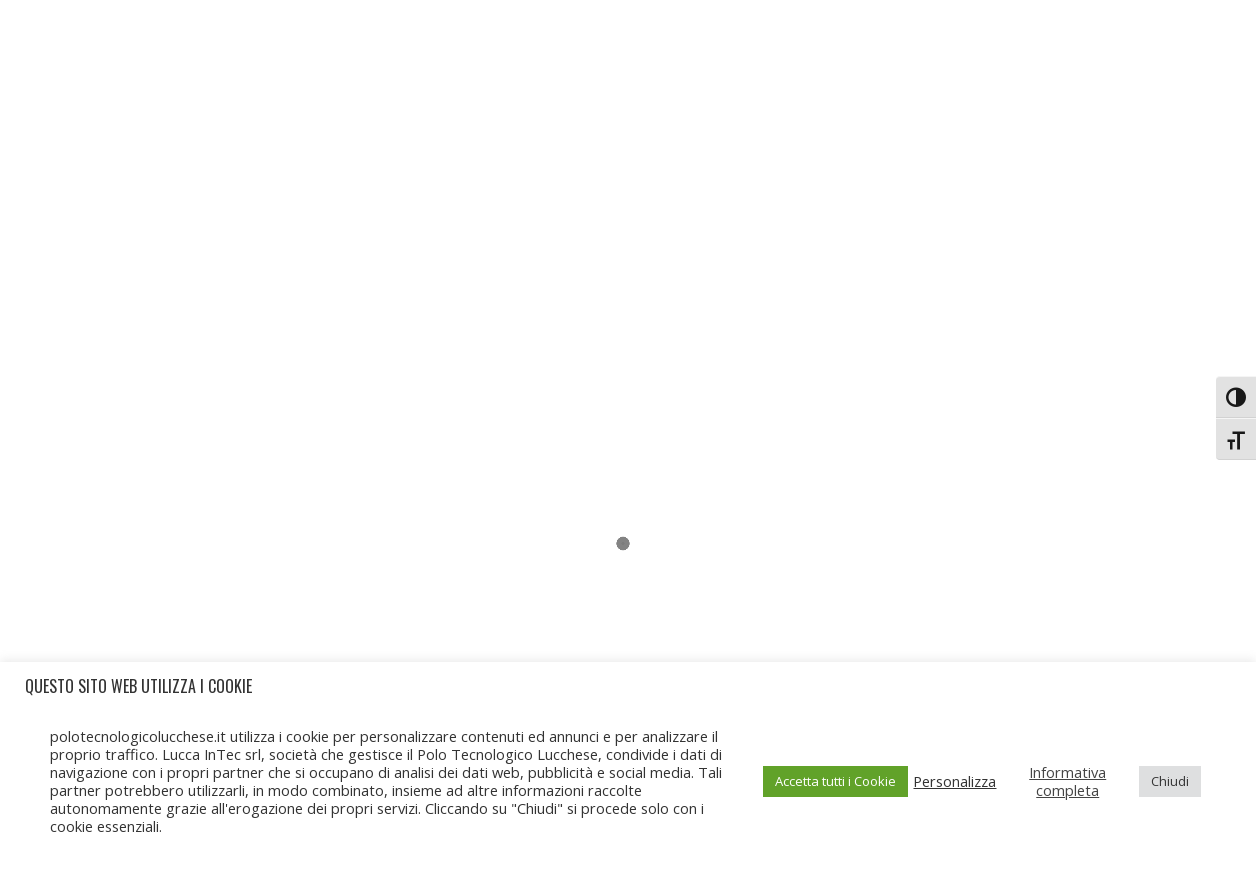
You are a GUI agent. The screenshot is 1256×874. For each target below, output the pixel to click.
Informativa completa (1067, 781)
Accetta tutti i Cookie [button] (835, 781)
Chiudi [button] (1170, 781)
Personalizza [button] (954, 781)
